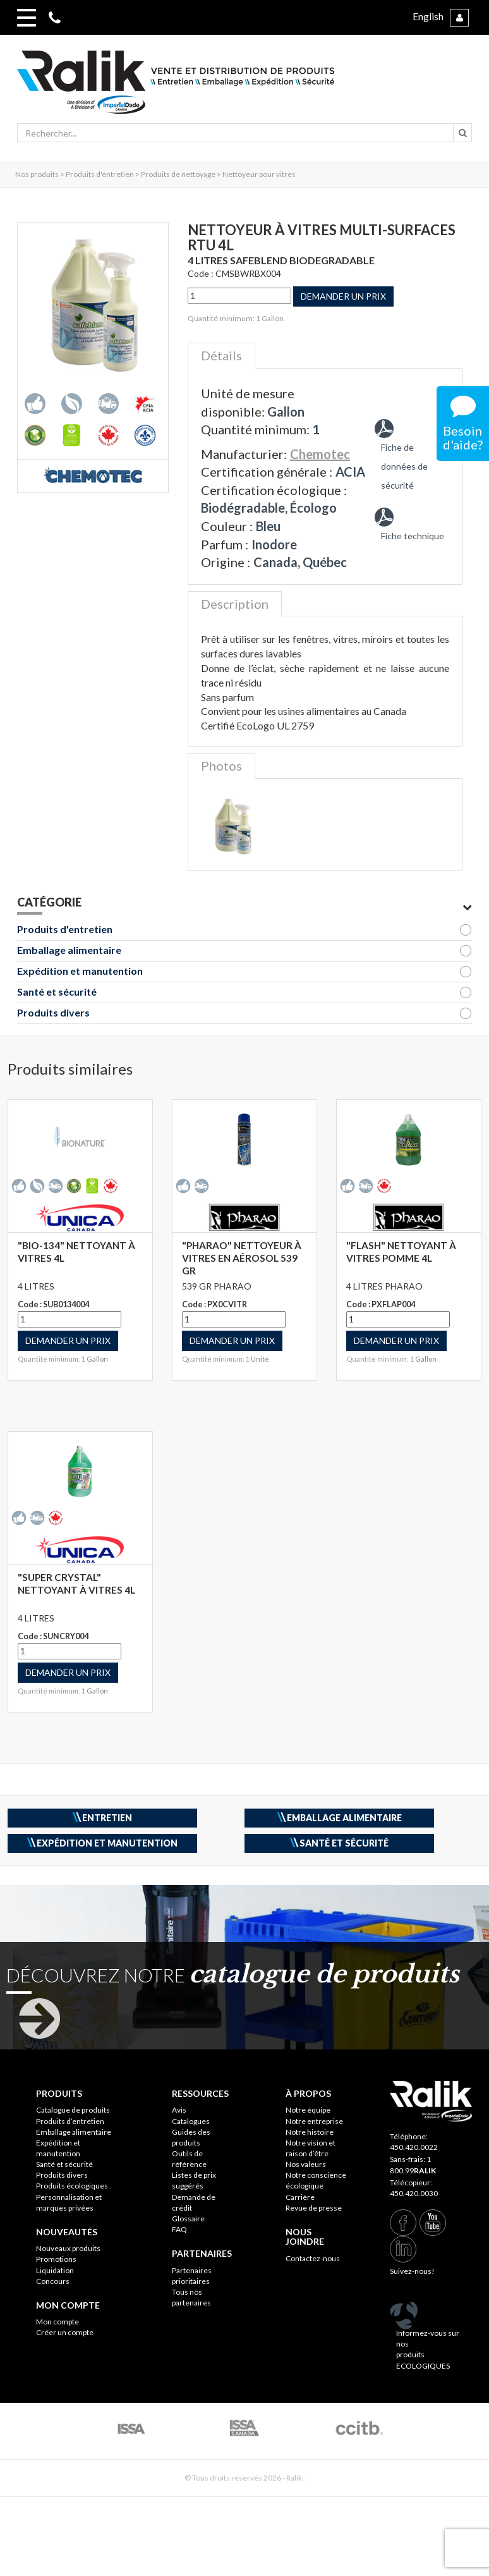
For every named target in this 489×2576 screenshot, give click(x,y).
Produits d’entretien (70, 2121)
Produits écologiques (72, 2185)
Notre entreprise (314, 2121)
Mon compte (57, 2321)
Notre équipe (308, 2110)
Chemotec (320, 453)
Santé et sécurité (57, 992)
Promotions (56, 2259)
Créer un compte (65, 2332)
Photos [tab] (221, 765)
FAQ (179, 2229)
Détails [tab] (221, 355)
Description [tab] (235, 603)
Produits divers (53, 1012)
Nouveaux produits (68, 2248)
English (428, 16)
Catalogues (191, 2121)
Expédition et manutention (80, 971)
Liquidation (55, 2270)
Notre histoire (310, 2132)
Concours (52, 2281)
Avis (179, 2110)
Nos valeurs (306, 2164)
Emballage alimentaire (69, 950)
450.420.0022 (414, 2147)
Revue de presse (314, 2208)
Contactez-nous (313, 2258)
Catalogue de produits (73, 2110)
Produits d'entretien (64, 929)
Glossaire (188, 2218)
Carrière (300, 2197)
